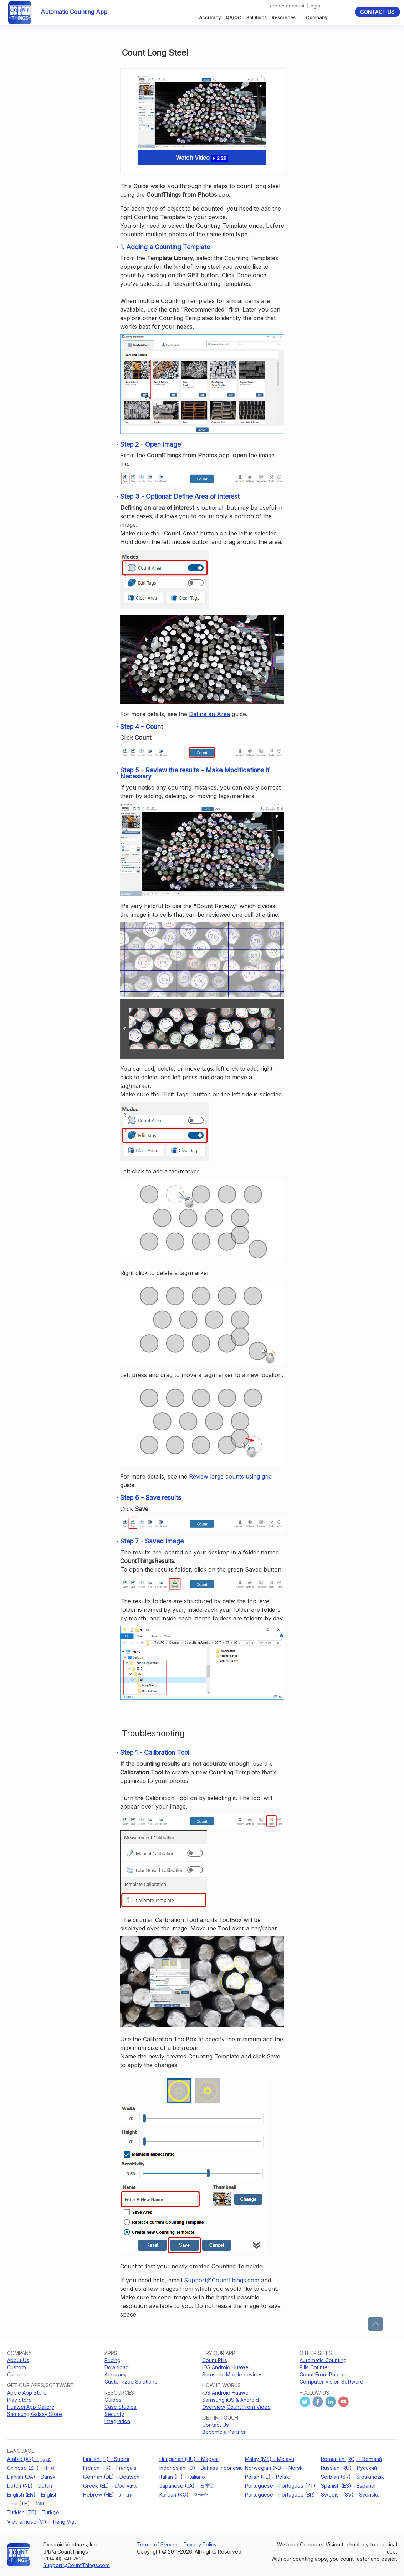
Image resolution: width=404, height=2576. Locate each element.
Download (116, 2367)
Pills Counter (314, 2367)
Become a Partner (224, 2432)
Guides (113, 2400)
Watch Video (202, 158)
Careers (16, 2374)
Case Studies (120, 2407)
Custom (16, 2367)
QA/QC (233, 17)
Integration (117, 2421)
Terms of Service (158, 2544)
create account (287, 6)
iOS (206, 2367)
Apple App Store (27, 2393)
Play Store (19, 2400)
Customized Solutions (130, 2382)
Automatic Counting (323, 2360)
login (315, 6)
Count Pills (214, 2360)
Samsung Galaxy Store (34, 2414)
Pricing (112, 2360)
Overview (213, 2407)
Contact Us (377, 12)
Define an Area (209, 714)
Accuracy (210, 17)
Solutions (256, 17)
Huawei (241, 2367)
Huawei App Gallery (30, 2407)
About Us (18, 2360)
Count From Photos (323, 2374)
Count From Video (249, 2407)
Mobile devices (244, 2374)
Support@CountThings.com (221, 2280)
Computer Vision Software (331, 2382)
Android (221, 2367)
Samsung (213, 2374)
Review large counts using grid (230, 1476)
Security (114, 2414)
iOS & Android (242, 2400)
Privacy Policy (200, 2544)
